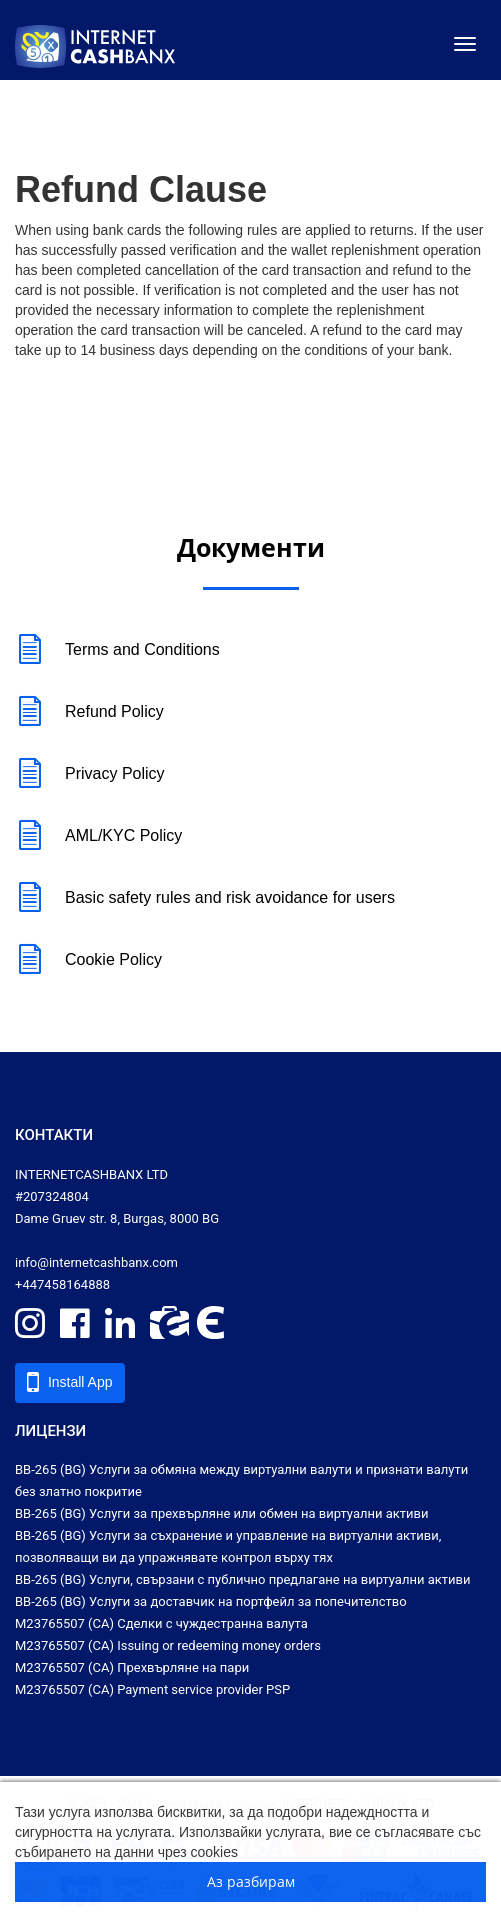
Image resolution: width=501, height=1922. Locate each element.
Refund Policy (89, 712)
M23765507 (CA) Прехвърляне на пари (132, 1667)
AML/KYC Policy (98, 836)
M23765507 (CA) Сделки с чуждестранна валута (161, 1623)
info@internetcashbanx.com (96, 1262)
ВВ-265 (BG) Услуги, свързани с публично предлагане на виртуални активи (242, 1579)
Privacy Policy (90, 774)
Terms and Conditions (117, 650)
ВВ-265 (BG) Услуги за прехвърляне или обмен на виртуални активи (222, 1513)
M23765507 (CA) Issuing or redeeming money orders (168, 1645)
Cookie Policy (88, 960)
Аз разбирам (251, 1881)
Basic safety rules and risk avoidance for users (205, 898)
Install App (70, 1382)
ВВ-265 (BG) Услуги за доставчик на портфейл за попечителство (211, 1601)
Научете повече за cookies (328, 1852)
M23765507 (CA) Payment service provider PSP (152, 1689)
